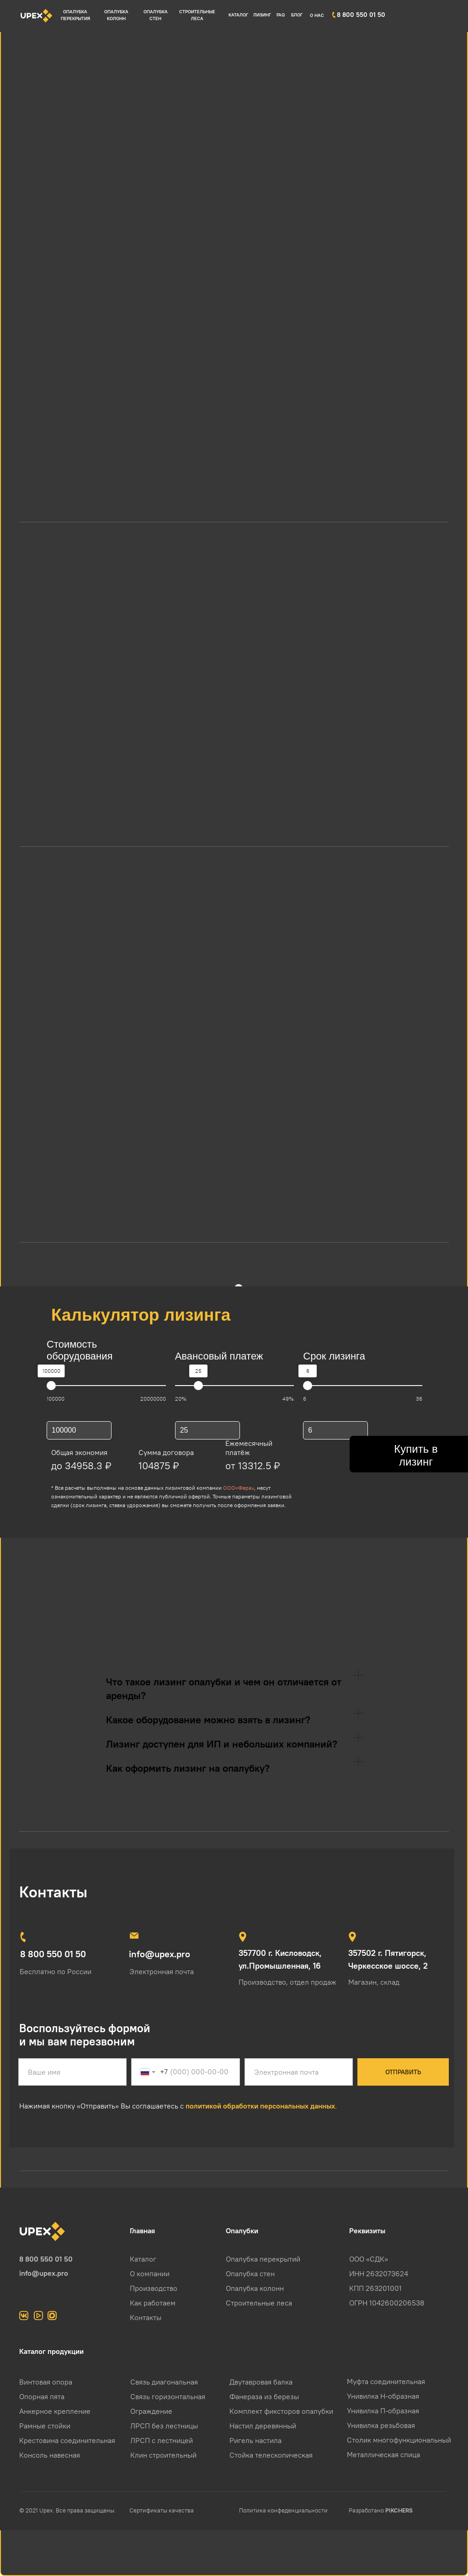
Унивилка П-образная (383, 2410)
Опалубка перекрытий (263, 2258)
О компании (150, 2273)
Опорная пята (41, 2396)
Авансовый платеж (219, 1356)
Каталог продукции (51, 2351)
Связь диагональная (164, 2381)
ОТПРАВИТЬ (403, 2072)
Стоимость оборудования (79, 1350)
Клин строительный (163, 2454)
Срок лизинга (334, 1356)
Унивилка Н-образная (383, 2396)
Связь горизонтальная (167, 2396)
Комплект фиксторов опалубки (281, 2411)
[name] (72, 2072)
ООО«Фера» (238, 1487)
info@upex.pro (43, 2273)
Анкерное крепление (54, 2411)
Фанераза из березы (264, 2396)
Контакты (145, 2317)
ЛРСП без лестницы (164, 2425)
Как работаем (153, 2302)
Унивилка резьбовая (381, 2425)
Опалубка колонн (255, 2288)
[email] (299, 2072)
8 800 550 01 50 (46, 2258)
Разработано (381, 2510)
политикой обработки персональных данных (260, 2105)
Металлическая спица (383, 2454)
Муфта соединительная (386, 2381)
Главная (142, 2230)
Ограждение (151, 2411)
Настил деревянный (262, 2425)
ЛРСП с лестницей (161, 2440)
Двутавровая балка (260, 2381)
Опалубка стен (250, 2273)
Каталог (143, 2258)
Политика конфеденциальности (283, 2510)
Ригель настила (255, 2440)
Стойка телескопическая (271, 2454)
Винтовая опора (45, 2381)
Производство (153, 2288)
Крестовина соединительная (67, 2440)
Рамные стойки (44, 2425)
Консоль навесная (49, 2454)
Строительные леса (259, 2302)
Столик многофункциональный (399, 2439)
